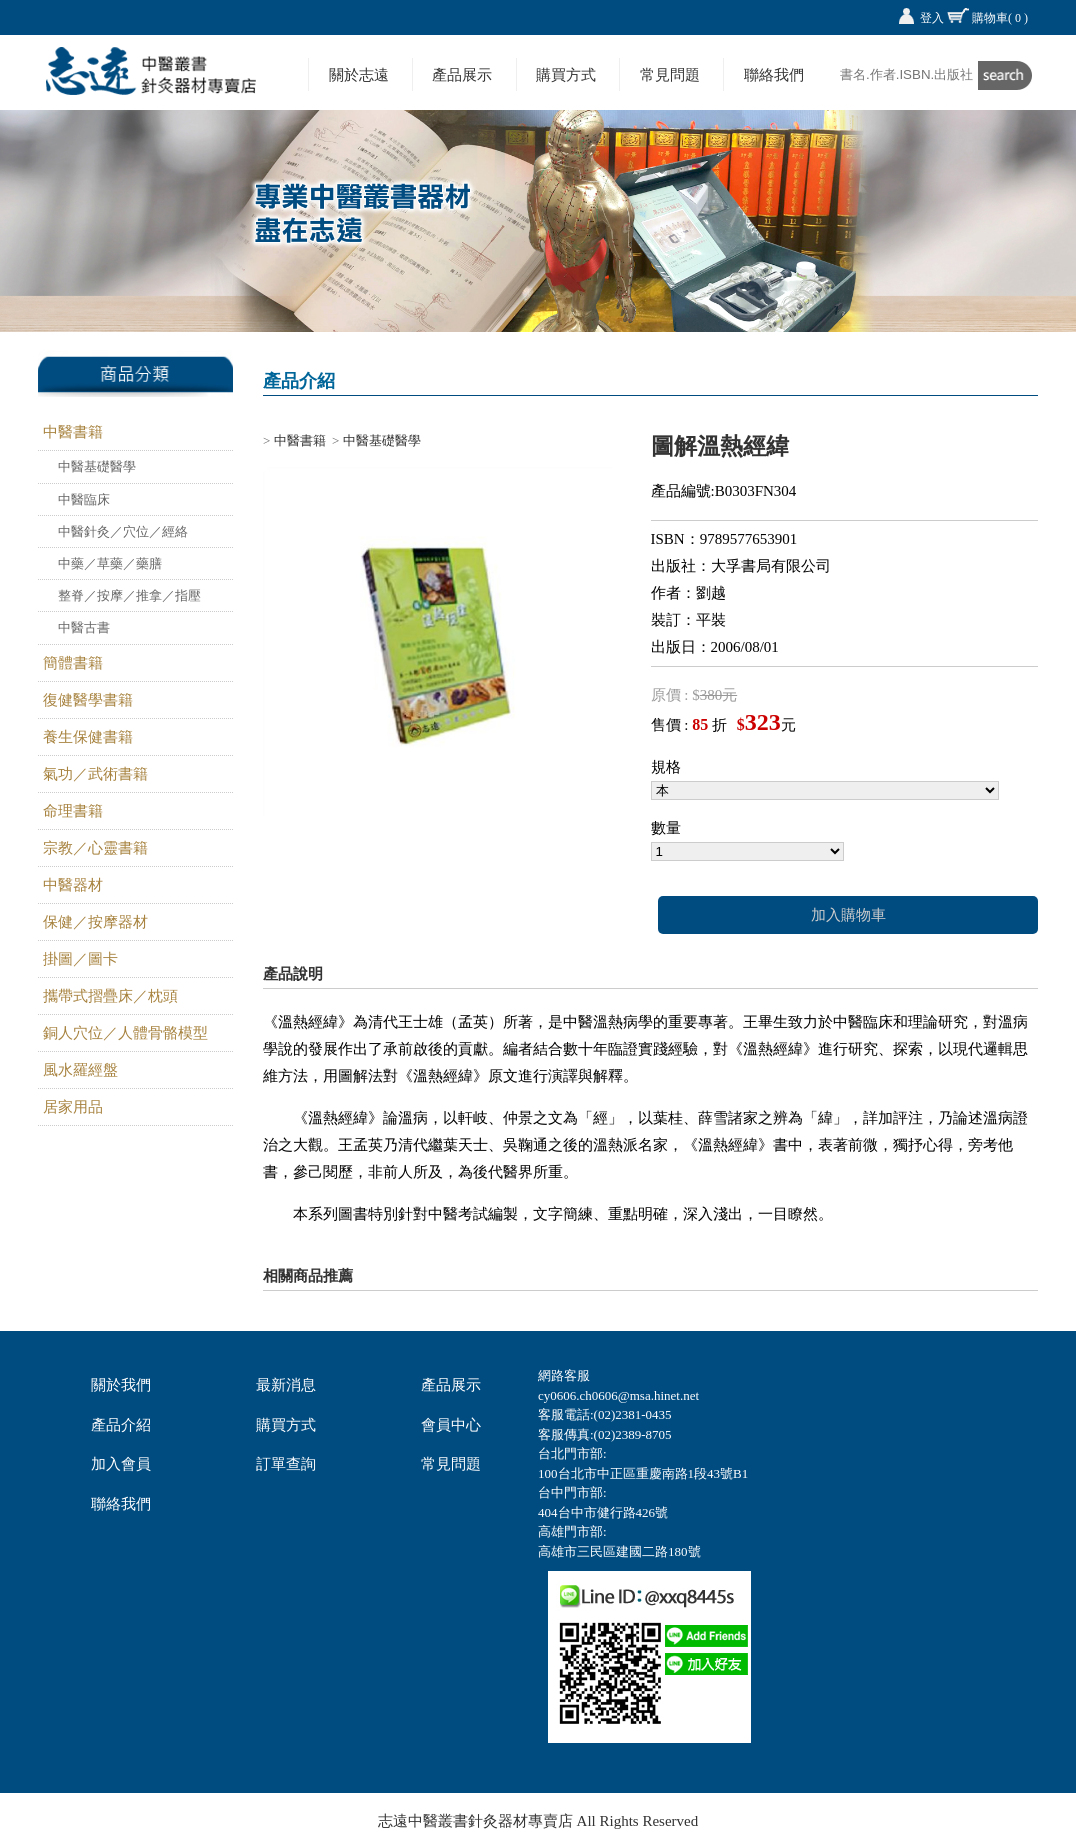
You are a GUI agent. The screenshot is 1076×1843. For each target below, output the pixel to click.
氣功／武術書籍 (95, 774)
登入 (932, 18)
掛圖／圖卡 (80, 959)
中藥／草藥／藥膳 (110, 563)
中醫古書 (84, 627)
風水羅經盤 (80, 1070)
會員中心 (451, 1425)
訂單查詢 (286, 1464)
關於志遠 (359, 74)
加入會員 (121, 1464)
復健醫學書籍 (88, 700)
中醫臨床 (84, 499)
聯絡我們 (774, 74)
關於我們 (121, 1385)
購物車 (1000, 18)
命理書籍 (73, 811)
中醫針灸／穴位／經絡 (123, 531)
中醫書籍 (73, 432)
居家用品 (73, 1107)
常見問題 (670, 74)
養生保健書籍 (88, 737)
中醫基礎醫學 (97, 466)
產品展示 (462, 74)
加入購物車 (848, 915)
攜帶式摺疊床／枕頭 (110, 996)
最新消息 (286, 1385)
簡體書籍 (73, 663)
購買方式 (566, 74)
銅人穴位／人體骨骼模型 (125, 1033)
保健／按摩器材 (95, 922)
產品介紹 (121, 1425)
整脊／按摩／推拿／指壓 (129, 595)
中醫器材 (73, 885)
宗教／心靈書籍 (95, 848)
